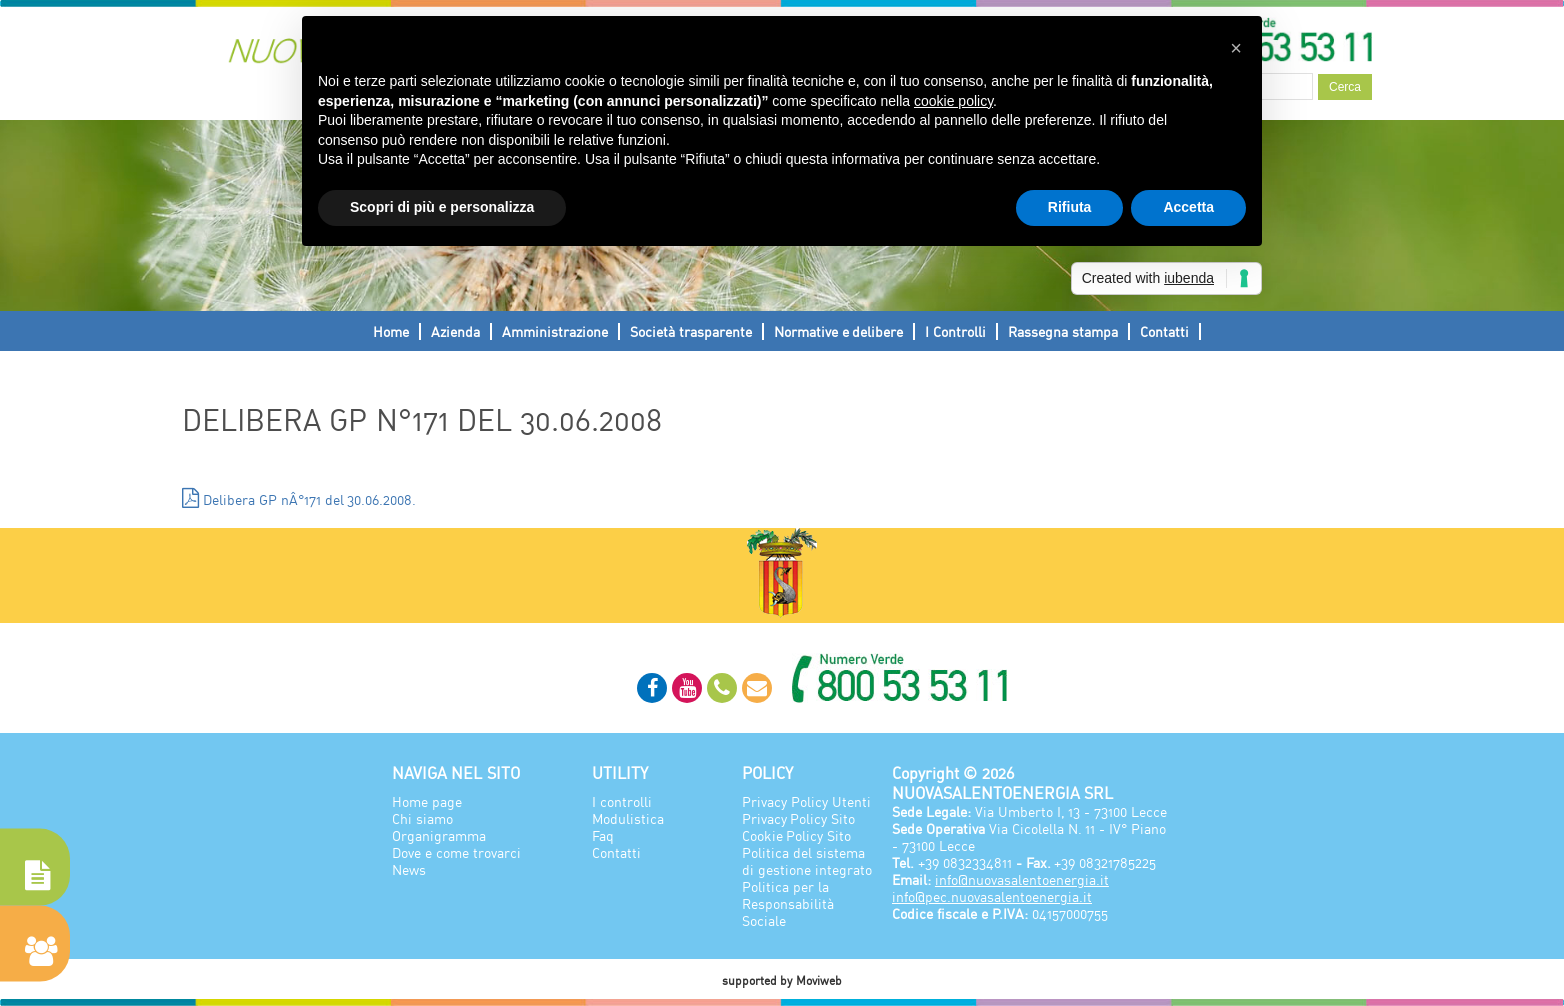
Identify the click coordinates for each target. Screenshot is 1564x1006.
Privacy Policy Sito (798, 818)
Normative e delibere (839, 331)
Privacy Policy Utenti (806, 801)
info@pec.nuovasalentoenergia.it (992, 896)
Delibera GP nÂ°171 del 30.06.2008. (299, 498)
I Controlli (955, 331)
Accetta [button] (1188, 207)
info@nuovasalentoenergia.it (1022, 879)
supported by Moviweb (782, 980)
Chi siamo (422, 818)
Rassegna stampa (1063, 331)
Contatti (1164, 331)
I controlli (622, 801)
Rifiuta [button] (1070, 207)
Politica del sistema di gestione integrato (807, 861)
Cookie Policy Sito (796, 835)
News (409, 869)
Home (391, 331)
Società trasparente (691, 331)
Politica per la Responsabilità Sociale (788, 903)
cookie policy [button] (953, 101)
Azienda (455, 331)
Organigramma (439, 835)
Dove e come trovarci (456, 852)
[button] (1236, 48)
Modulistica (628, 818)
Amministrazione (555, 331)
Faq (603, 835)
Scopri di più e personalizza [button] (442, 207)
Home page (427, 801)
